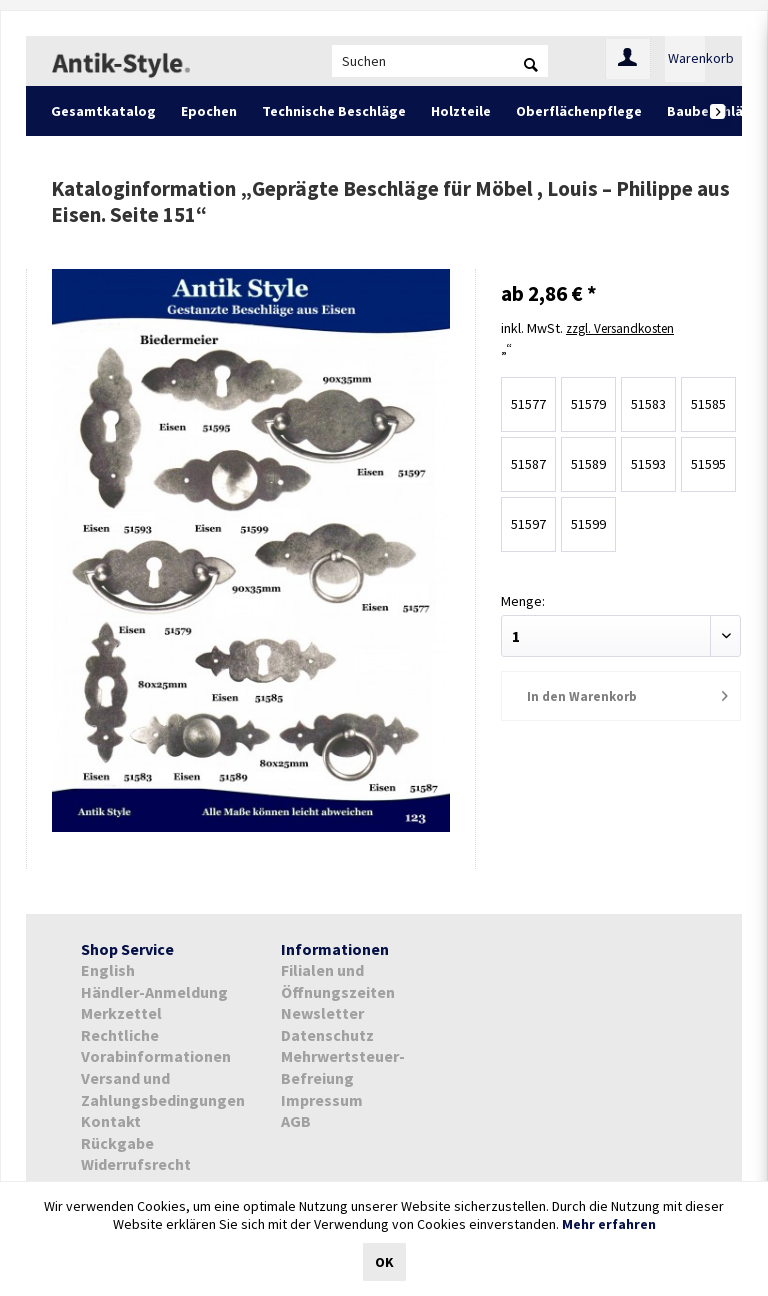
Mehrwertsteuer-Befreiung (343, 1067)
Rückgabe (117, 1143)
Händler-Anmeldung (154, 992)
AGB (296, 1121)
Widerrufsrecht (136, 1164)
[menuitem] (440, 61)
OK (384, 1262)
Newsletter (322, 1013)
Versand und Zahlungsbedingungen (163, 1089)
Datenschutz (327, 1035)
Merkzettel (121, 1013)
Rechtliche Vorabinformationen (156, 1046)
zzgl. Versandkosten (627, 327)
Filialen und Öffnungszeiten (338, 981)
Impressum (322, 1100)
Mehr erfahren (609, 1224)
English (108, 970)
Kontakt (111, 1121)
